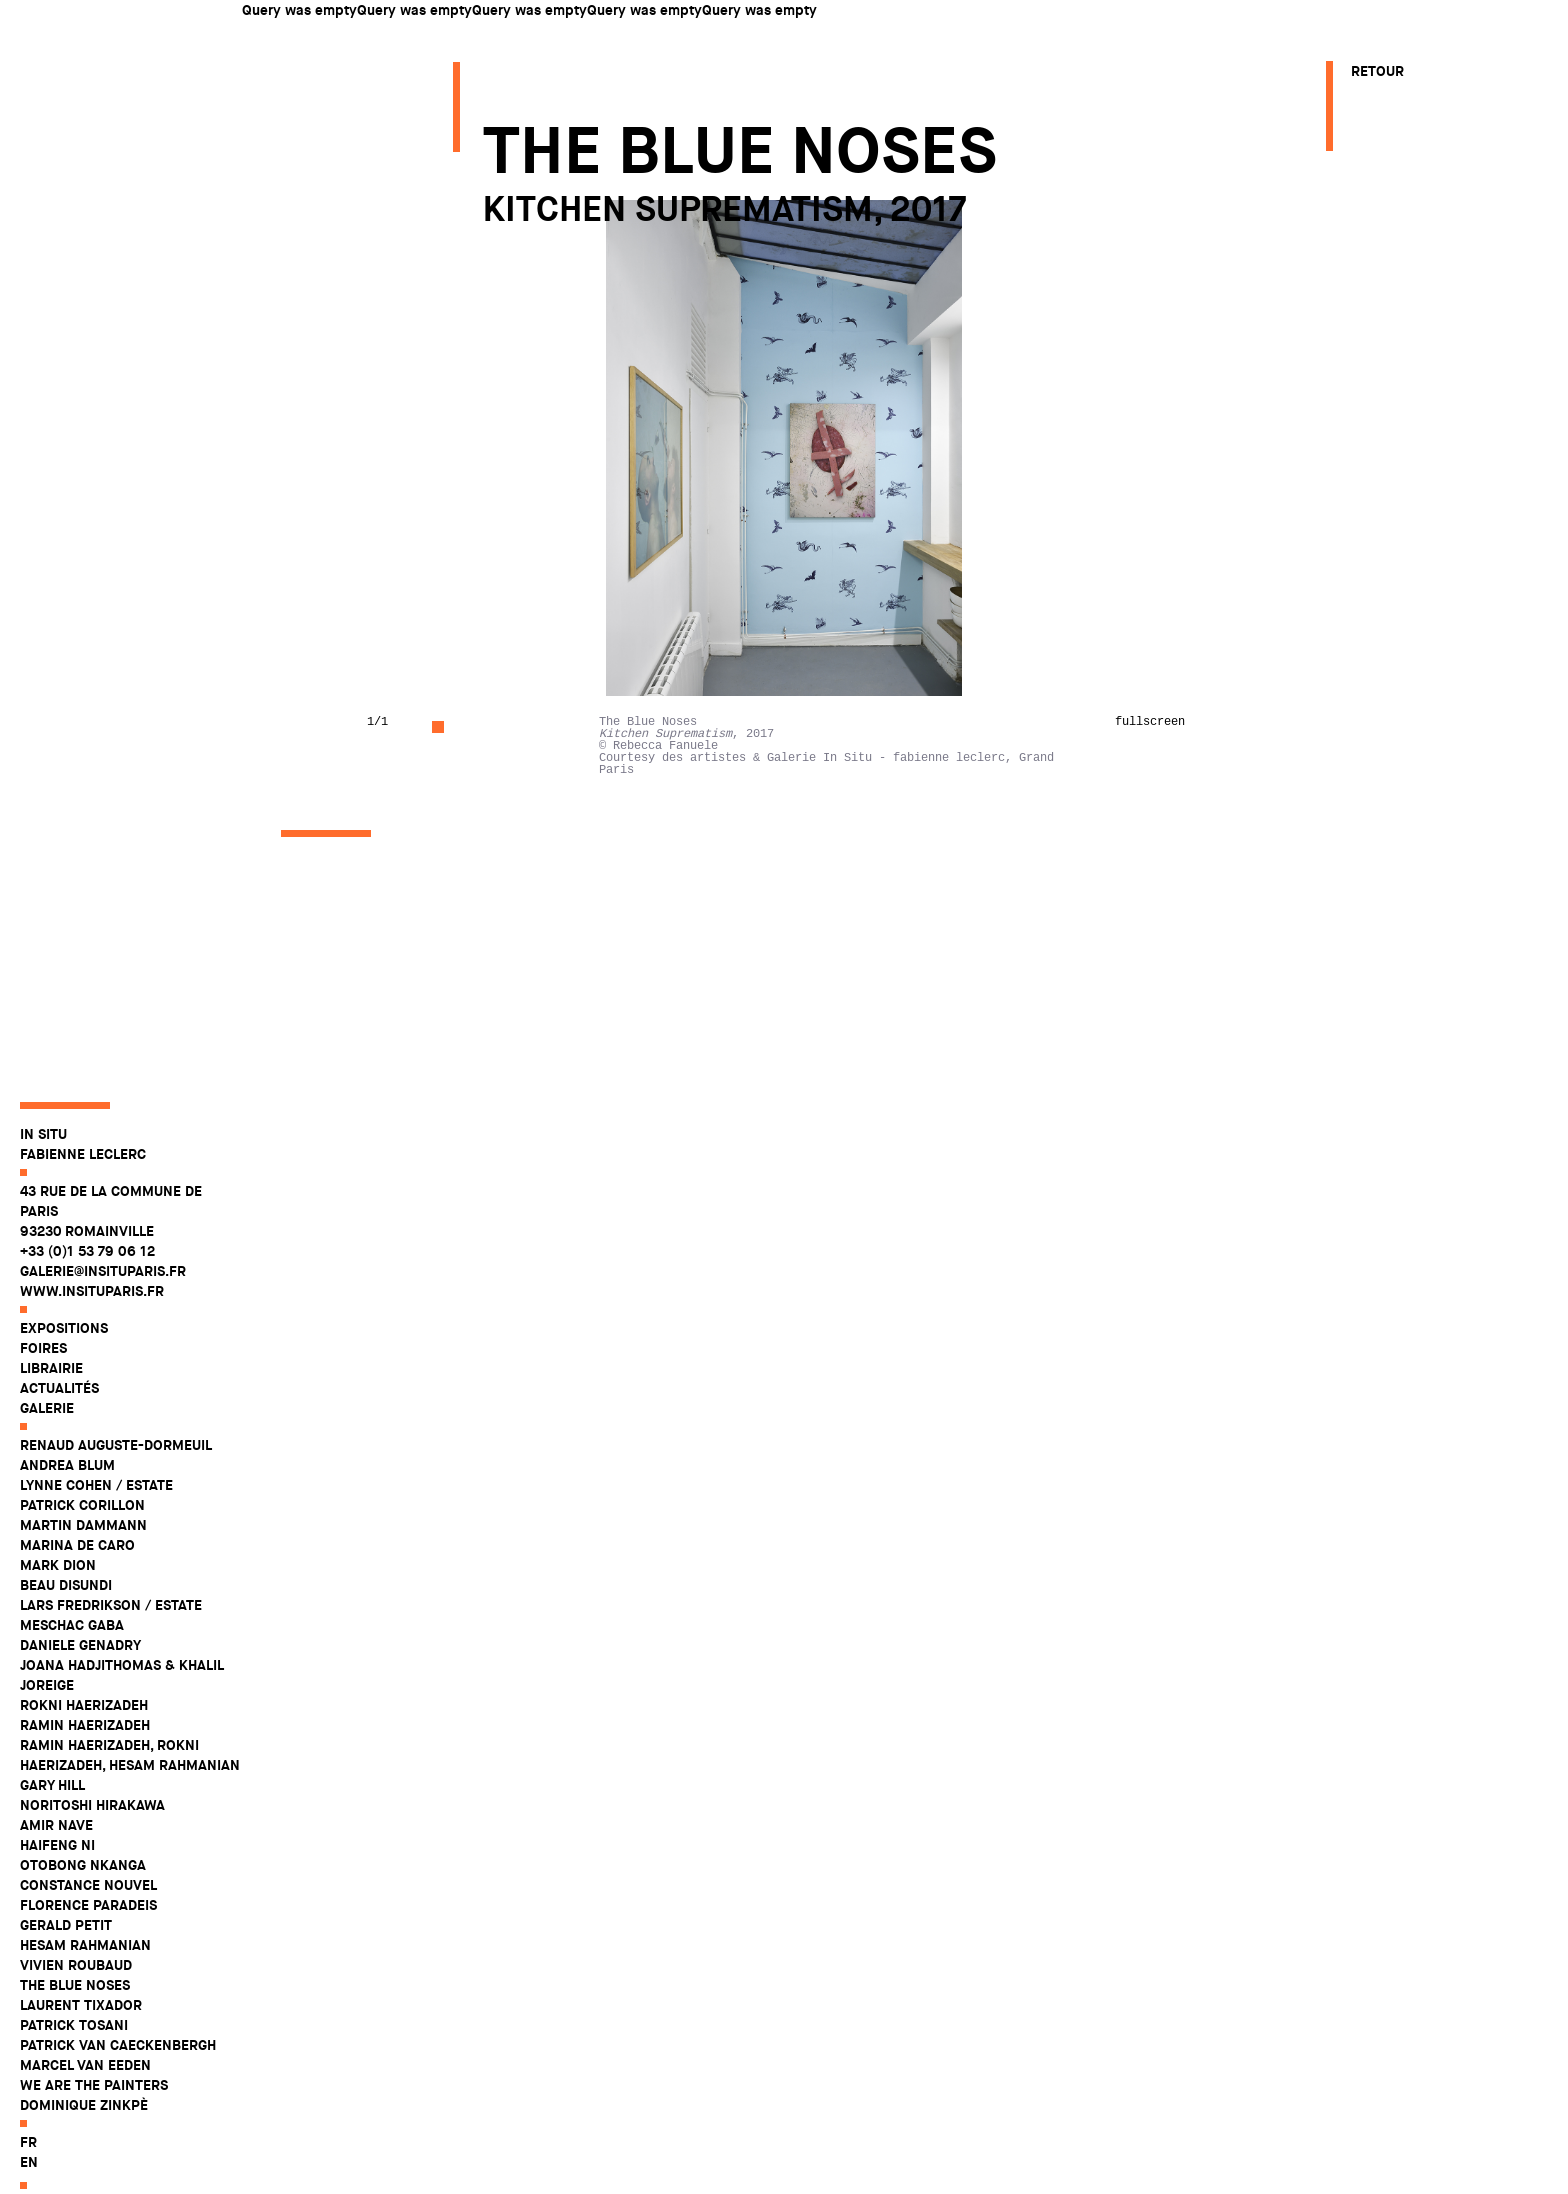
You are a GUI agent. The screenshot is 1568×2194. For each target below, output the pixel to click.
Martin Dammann (83, 1560)
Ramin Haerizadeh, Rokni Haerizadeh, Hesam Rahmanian (130, 1790)
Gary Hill (52, 1820)
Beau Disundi (66, 1620)
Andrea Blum (67, 1500)
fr (28, 2177)
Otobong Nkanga (83, 1900)
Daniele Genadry (80, 1680)
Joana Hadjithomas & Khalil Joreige (121, 1710)
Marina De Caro (77, 1580)
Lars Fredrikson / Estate (111, 1640)
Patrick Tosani (74, 2060)
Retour (1377, 71)
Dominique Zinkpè (84, 2140)
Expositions (64, 1363)
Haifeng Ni (57, 1880)
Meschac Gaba (72, 1660)
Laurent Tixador (81, 2040)
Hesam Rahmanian (85, 1980)
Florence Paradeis (88, 1940)
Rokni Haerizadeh (84, 1740)
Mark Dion (58, 1600)
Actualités (59, 1423)
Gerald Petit (66, 1960)
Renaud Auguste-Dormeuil (116, 1480)
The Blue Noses (75, 2020)
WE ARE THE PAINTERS (94, 2120)
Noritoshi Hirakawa (92, 1840)
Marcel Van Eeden (85, 2100)
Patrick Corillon (82, 1540)
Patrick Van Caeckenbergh (118, 2080)
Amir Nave (56, 1860)
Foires (43, 1383)
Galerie (47, 1443)
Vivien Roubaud (76, 2000)
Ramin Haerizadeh (85, 1760)
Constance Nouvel (88, 1920)
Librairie (51, 1403)
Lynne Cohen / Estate (96, 1520)
